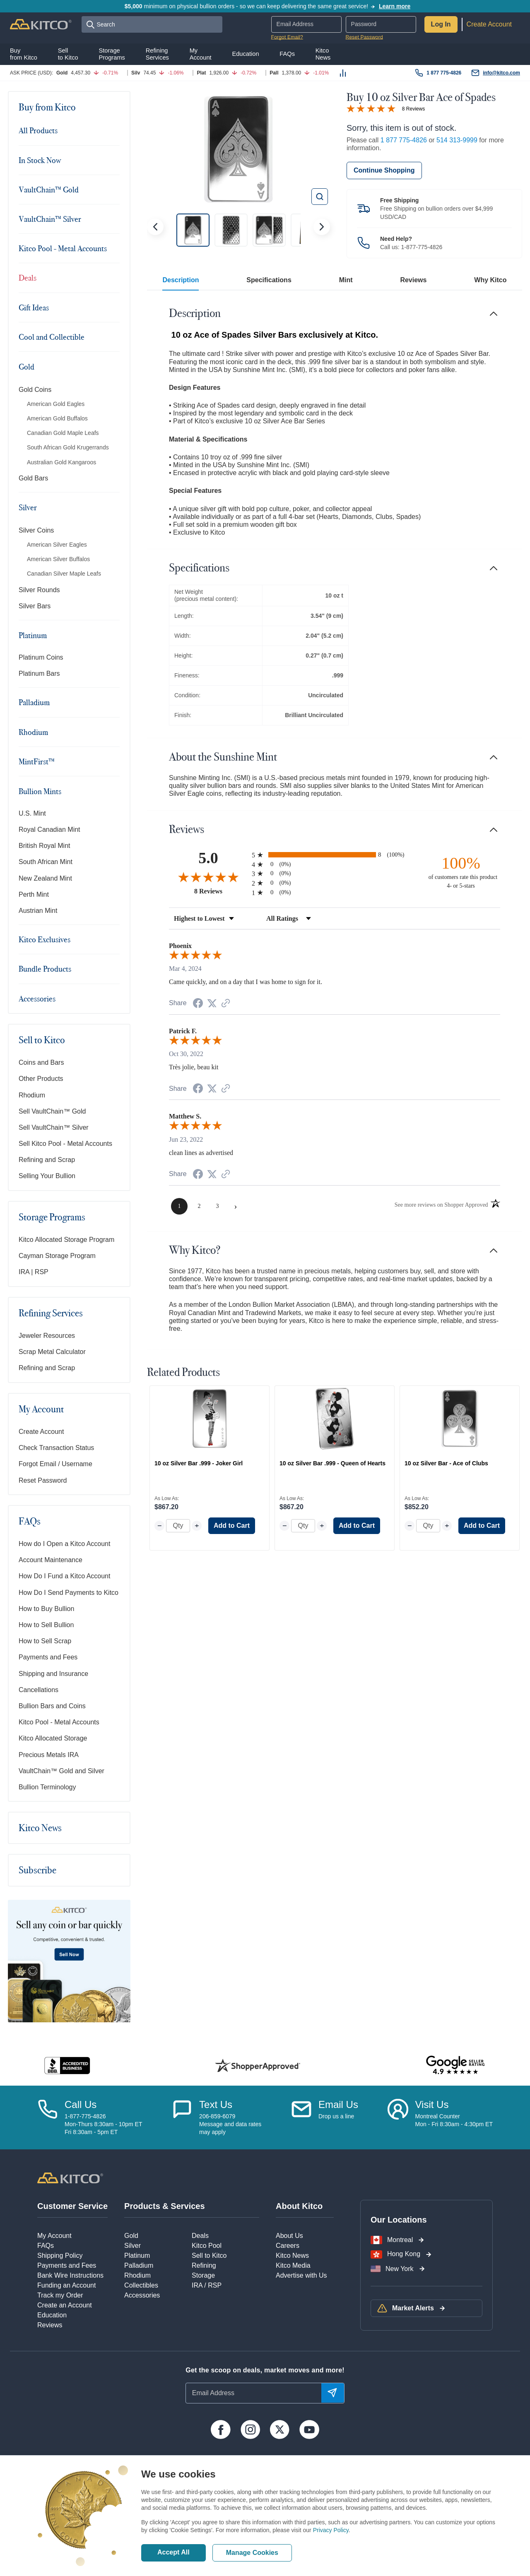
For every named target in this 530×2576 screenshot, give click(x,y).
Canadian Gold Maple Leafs (63, 433)
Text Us (215, 2104)
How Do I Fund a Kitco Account (64, 1576)
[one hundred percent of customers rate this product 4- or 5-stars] (461, 871)
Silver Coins (36, 530)
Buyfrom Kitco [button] (23, 54)
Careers (287, 2245)
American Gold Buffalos (57, 418)
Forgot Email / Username (55, 1463)
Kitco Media (293, 2265)
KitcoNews (323, 54)
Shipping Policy (59, 2255)
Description (180, 279)
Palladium (34, 702)
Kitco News (40, 1827)
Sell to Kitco (42, 1040)
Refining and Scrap (47, 1159)
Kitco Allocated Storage (53, 1738)
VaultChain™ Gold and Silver (61, 1770)
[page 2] (199, 1206)
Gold (26, 366)
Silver (28, 507)
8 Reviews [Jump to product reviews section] (413, 109)
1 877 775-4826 (443, 73)
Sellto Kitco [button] (68, 54)
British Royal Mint (44, 845)
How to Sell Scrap (45, 1641)
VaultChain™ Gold (49, 189)
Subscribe (37, 1870)
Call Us (80, 2104)
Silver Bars (35, 606)
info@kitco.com (501, 73)
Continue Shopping (384, 170)
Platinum (33, 635)
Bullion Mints (40, 791)
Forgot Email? (287, 37)
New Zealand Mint (45, 878)
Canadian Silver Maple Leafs (64, 573)
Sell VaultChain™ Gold (52, 1111)
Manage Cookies (252, 2552)
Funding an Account (66, 2285)
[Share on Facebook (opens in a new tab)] (198, 1004)
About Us (289, 2235)
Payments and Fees (48, 1657)
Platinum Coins (41, 657)
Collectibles (141, 2285)
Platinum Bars (39, 673)
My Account (41, 1409)
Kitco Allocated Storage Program (66, 1239)
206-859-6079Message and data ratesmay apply (230, 2124)
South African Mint (45, 861)
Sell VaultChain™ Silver (54, 1127)
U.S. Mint (32, 813)
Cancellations (38, 1689)
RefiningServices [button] (157, 54)
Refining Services (51, 1313)
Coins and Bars (41, 1062)
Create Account (489, 24)
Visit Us (431, 2104)
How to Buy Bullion (46, 1608)
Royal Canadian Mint (49, 829)
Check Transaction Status (56, 1447)
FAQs (30, 1521)
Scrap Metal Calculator (52, 1351)
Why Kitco (490, 279)
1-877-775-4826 (422, 247)
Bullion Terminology (47, 1787)
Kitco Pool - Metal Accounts (63, 248)
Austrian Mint (38, 910)
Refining (204, 2265)
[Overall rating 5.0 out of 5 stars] (371, 107)
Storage (203, 2275)
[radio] (334, 854)
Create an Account (64, 2305)
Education (52, 2315)
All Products (38, 130)
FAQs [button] (287, 53)
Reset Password (364, 37)
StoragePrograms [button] (112, 54)
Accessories (37, 999)
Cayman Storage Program (57, 1255)
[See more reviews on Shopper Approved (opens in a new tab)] (225, 1003)
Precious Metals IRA (49, 1754)
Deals (27, 278)
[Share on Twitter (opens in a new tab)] (212, 1003)
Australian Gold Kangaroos (61, 462)
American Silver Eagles (57, 544)
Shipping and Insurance (53, 1673)
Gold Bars (33, 478)
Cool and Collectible (51, 337)
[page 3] (217, 1206)
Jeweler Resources (47, 1335)
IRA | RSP (33, 1271)
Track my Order (60, 2295)
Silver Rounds (39, 589)
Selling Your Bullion (47, 1175)
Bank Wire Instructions (70, 2275)
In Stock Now (40, 160)
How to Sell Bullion (46, 1624)
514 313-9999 (456, 140)
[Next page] (235, 1206)
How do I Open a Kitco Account (64, 1543)
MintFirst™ (37, 761)
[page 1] (179, 1206)
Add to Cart (232, 1525)
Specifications (268, 279)
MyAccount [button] (201, 54)
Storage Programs (52, 1217)
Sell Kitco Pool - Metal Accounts (65, 1143)
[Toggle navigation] (115, 107)
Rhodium (33, 732)
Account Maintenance (50, 1559)
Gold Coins (35, 389)
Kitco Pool (207, 2245)
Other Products (41, 1078)
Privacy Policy (331, 2530)
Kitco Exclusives (44, 939)
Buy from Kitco (47, 107)
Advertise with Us (301, 2275)
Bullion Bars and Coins (52, 1705)
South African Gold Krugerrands (68, 447)
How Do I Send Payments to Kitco (68, 1592)
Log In (441, 24)
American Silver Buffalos (58, 559)
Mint (346, 279)
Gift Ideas (34, 307)
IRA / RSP (207, 2285)
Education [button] (245, 53)
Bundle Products (45, 969)
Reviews (413, 279)
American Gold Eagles (55, 404)
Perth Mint (34, 894)
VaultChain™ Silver (50, 219)
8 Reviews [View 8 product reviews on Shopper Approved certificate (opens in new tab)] (221, 891)
